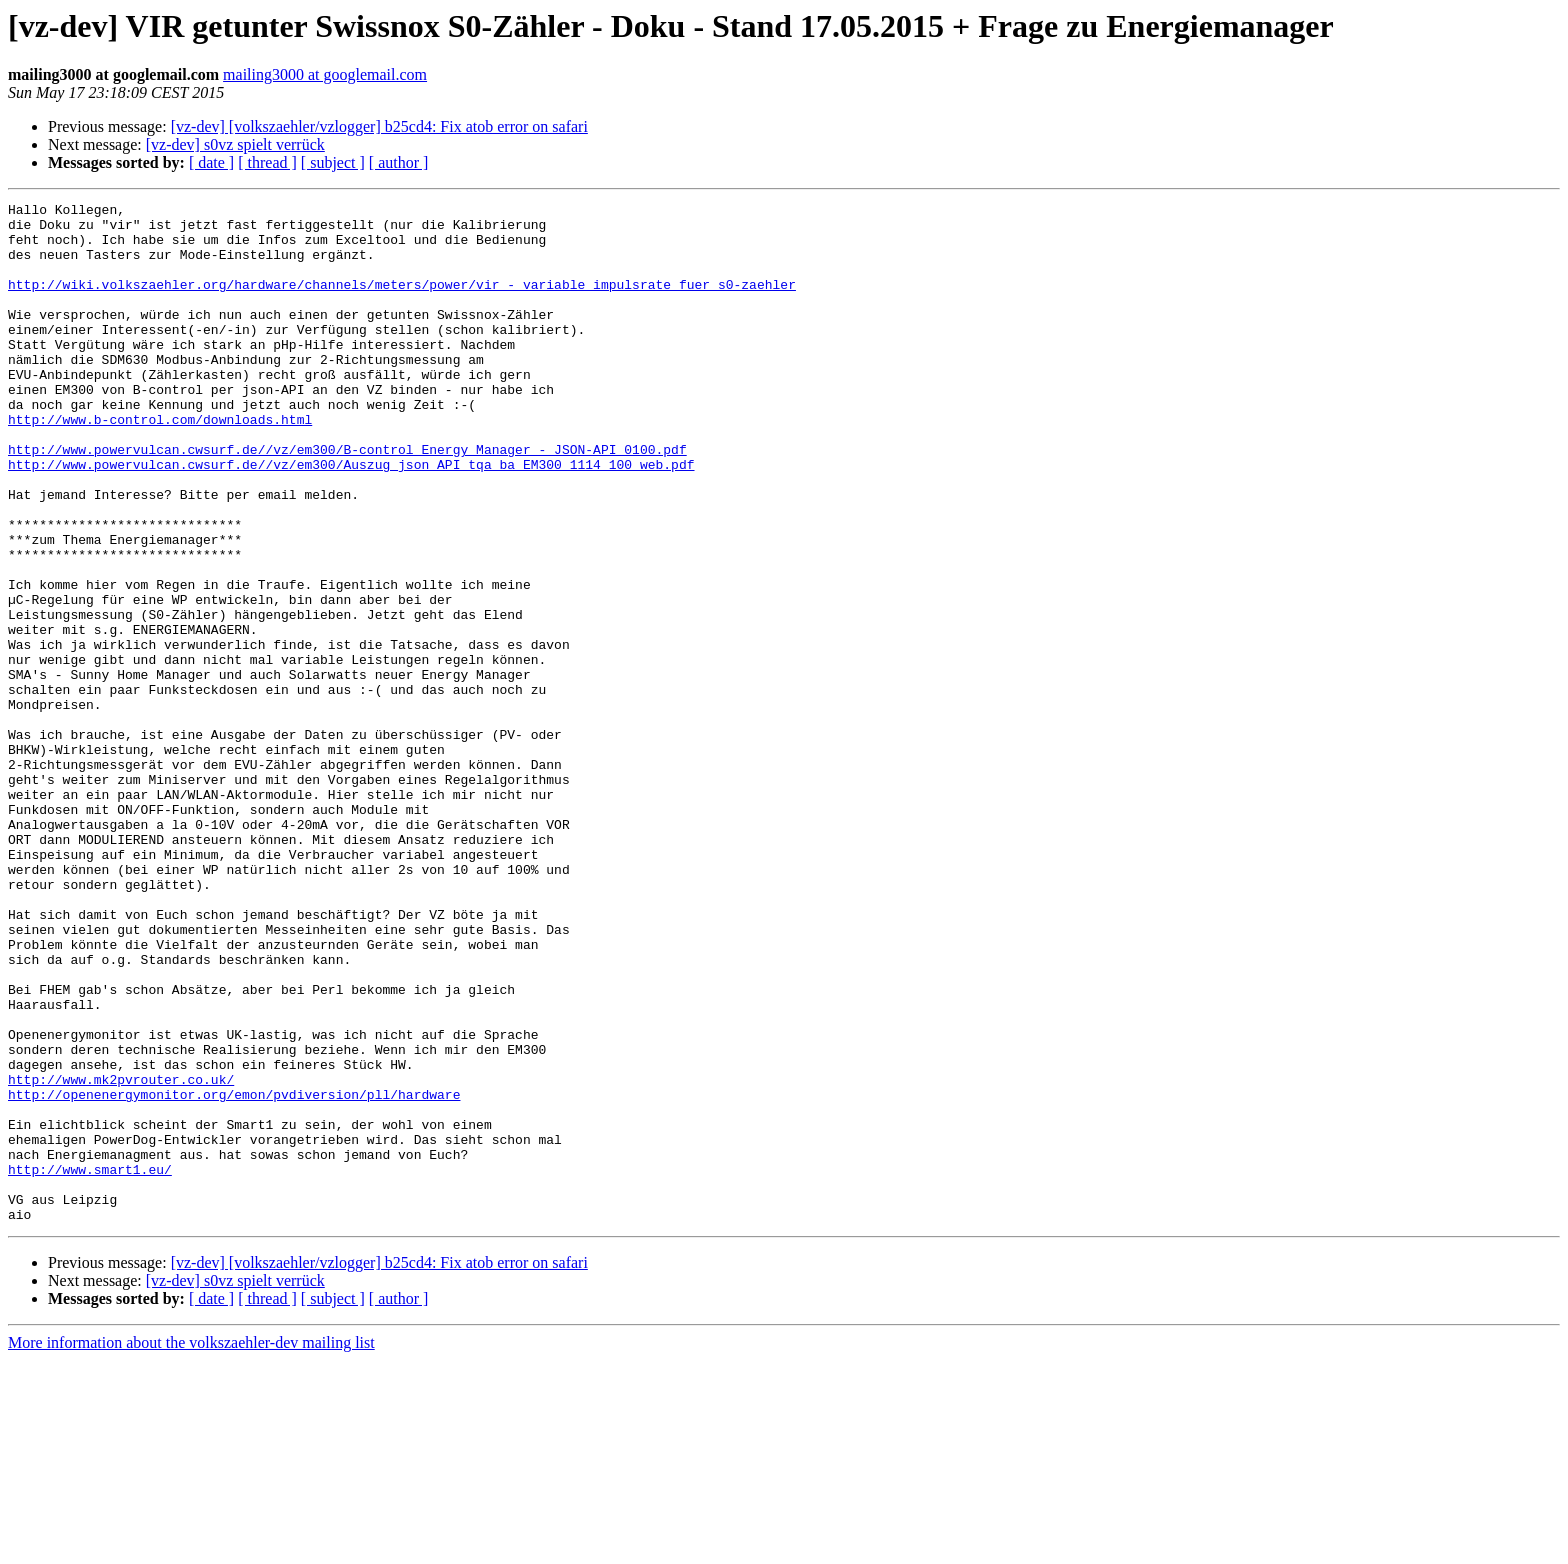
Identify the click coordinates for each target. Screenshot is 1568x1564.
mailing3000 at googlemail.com (325, 74)
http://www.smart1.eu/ (90, 1364)
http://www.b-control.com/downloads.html (160, 464)
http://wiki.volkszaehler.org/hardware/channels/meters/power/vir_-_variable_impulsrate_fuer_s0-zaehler (402, 302)
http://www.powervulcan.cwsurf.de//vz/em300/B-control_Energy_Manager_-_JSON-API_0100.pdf (347, 500)
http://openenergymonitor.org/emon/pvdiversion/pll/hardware (234, 1274)
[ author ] (399, 162)
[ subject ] (333, 162)
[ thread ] (267, 162)
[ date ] (211, 162)
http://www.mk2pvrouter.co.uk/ (121, 1256)
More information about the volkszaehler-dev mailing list (191, 1546)
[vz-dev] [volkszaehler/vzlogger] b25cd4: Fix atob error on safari (379, 126)
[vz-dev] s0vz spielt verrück (235, 144)
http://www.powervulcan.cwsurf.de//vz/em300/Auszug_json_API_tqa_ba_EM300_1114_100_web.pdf (351, 518)
